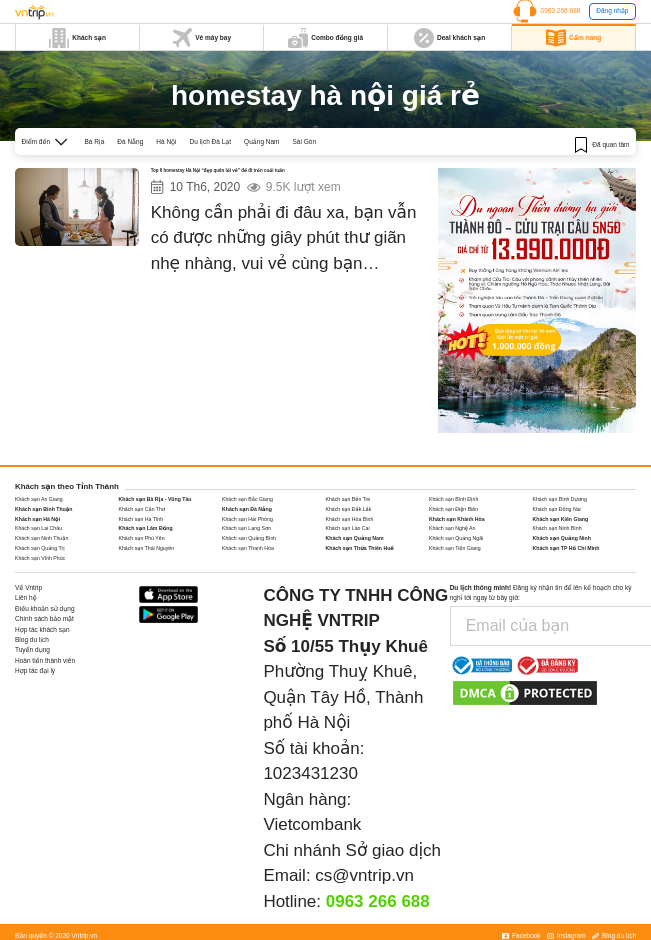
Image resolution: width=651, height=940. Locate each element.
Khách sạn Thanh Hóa (248, 548)
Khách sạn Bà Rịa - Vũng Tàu (155, 499)
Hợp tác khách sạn (42, 629)
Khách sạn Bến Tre (348, 499)
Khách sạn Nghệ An (452, 528)
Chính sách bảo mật (44, 618)
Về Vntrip (28, 587)
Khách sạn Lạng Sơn (246, 528)
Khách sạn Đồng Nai (557, 509)
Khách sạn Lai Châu (38, 528)
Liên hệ (26, 597)
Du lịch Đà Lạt (211, 141)
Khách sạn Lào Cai (348, 528)
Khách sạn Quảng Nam (355, 538)
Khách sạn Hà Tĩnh (141, 519)
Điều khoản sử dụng (45, 608)
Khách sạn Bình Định (453, 499)
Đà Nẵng (130, 141)
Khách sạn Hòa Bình (350, 519)
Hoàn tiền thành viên (45, 660)
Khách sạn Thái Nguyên (147, 548)
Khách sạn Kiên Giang (561, 519)
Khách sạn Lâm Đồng (146, 528)
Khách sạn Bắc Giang (247, 499)
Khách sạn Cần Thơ (142, 509)
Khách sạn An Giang (39, 499)
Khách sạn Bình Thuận (43, 509)
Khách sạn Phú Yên (142, 538)
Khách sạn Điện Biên (453, 509)
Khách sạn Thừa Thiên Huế (360, 548)
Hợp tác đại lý (35, 670)
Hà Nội (166, 141)
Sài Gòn (305, 141)
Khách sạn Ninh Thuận (41, 538)
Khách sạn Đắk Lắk (349, 509)
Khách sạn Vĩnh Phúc (40, 558)
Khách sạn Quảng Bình (249, 538)
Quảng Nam (261, 141)
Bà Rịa (94, 141)
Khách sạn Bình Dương (560, 499)
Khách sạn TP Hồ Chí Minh (566, 548)
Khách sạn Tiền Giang (455, 548)
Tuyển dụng (32, 649)
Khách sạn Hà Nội (37, 519)
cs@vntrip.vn (364, 875)
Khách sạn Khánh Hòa (457, 519)
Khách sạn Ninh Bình (557, 528)
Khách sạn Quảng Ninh (562, 538)
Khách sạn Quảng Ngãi (456, 538)
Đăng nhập (612, 10)
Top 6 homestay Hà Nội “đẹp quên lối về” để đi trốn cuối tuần (267, 173)
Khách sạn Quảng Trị (40, 548)
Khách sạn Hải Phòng (247, 519)
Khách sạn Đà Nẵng (247, 509)
